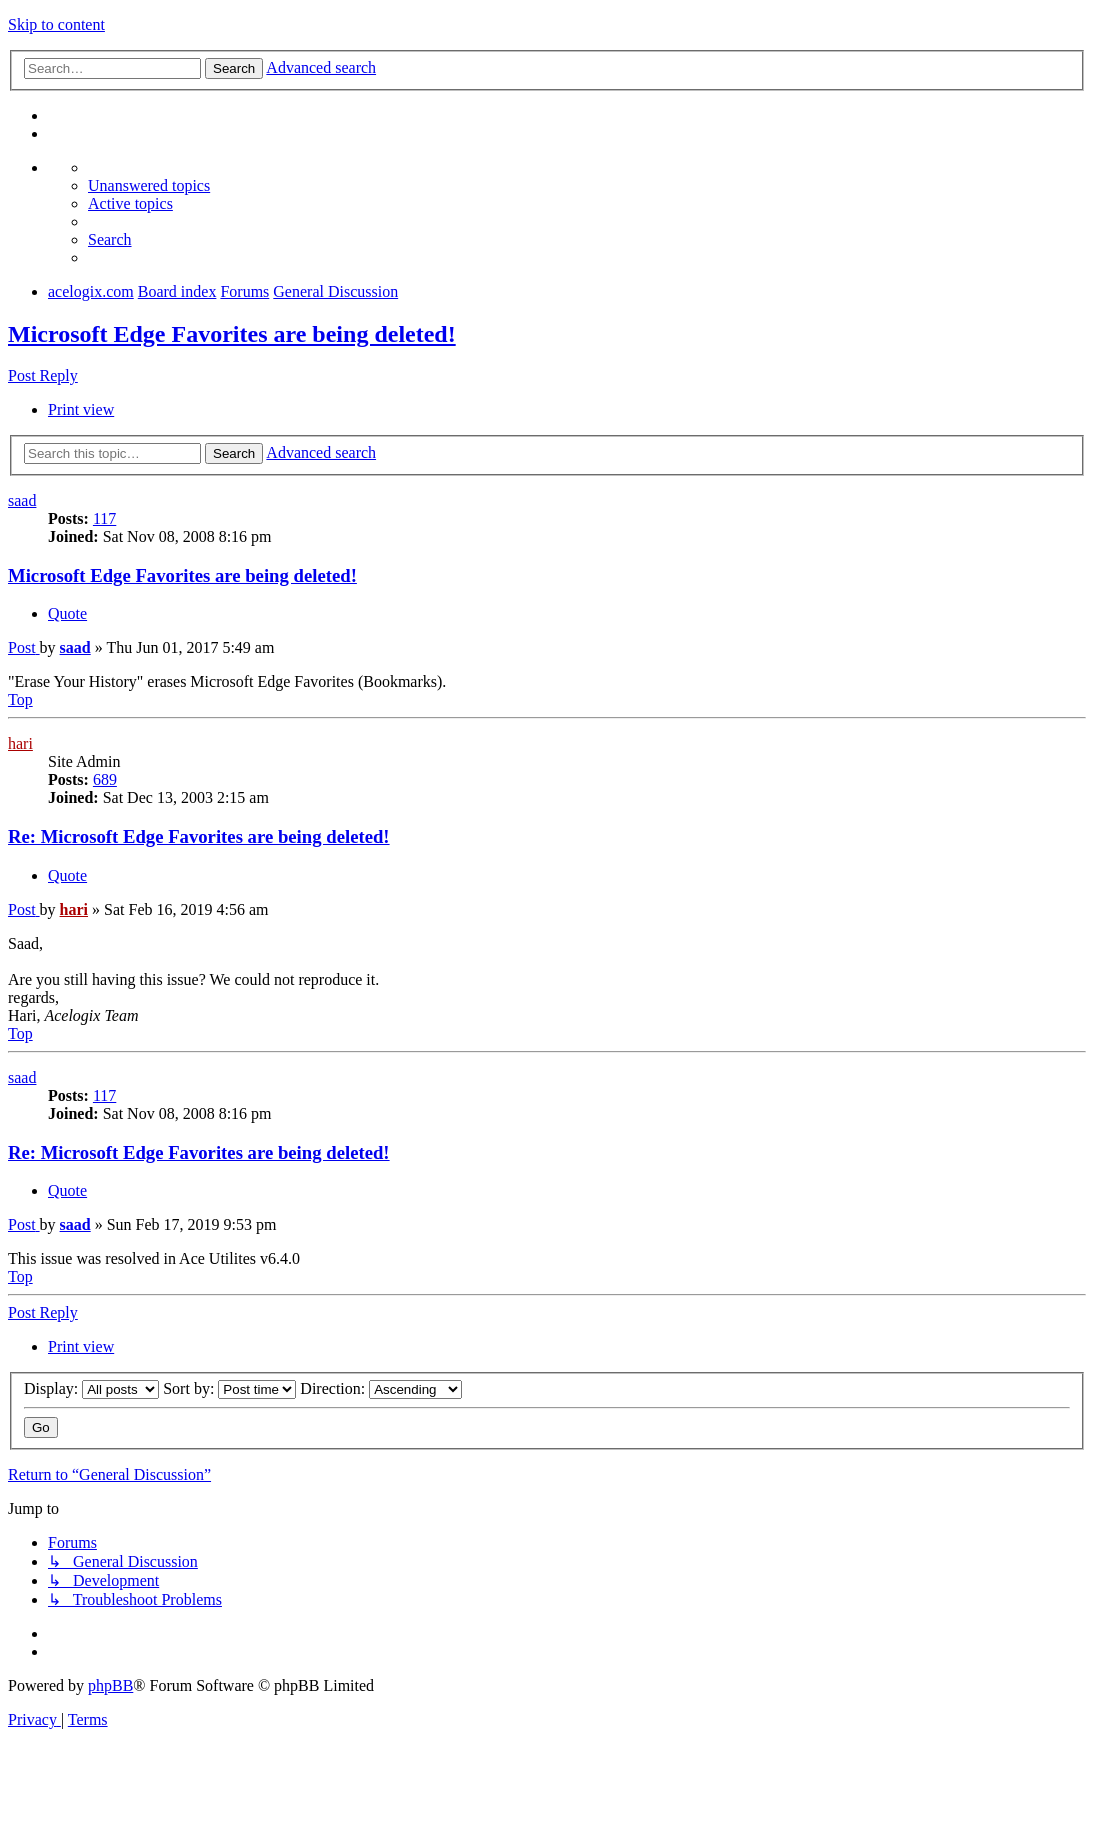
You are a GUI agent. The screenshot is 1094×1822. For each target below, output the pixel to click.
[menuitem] (149, 185)
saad (22, 500)
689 (105, 779)
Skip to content (56, 24)
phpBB (110, 1685)
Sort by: (229, 1388)
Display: (91, 1388)
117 (104, 518)
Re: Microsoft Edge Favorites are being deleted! (199, 836)
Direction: (381, 1388)
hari (20, 743)
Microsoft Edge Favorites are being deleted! (232, 334)
